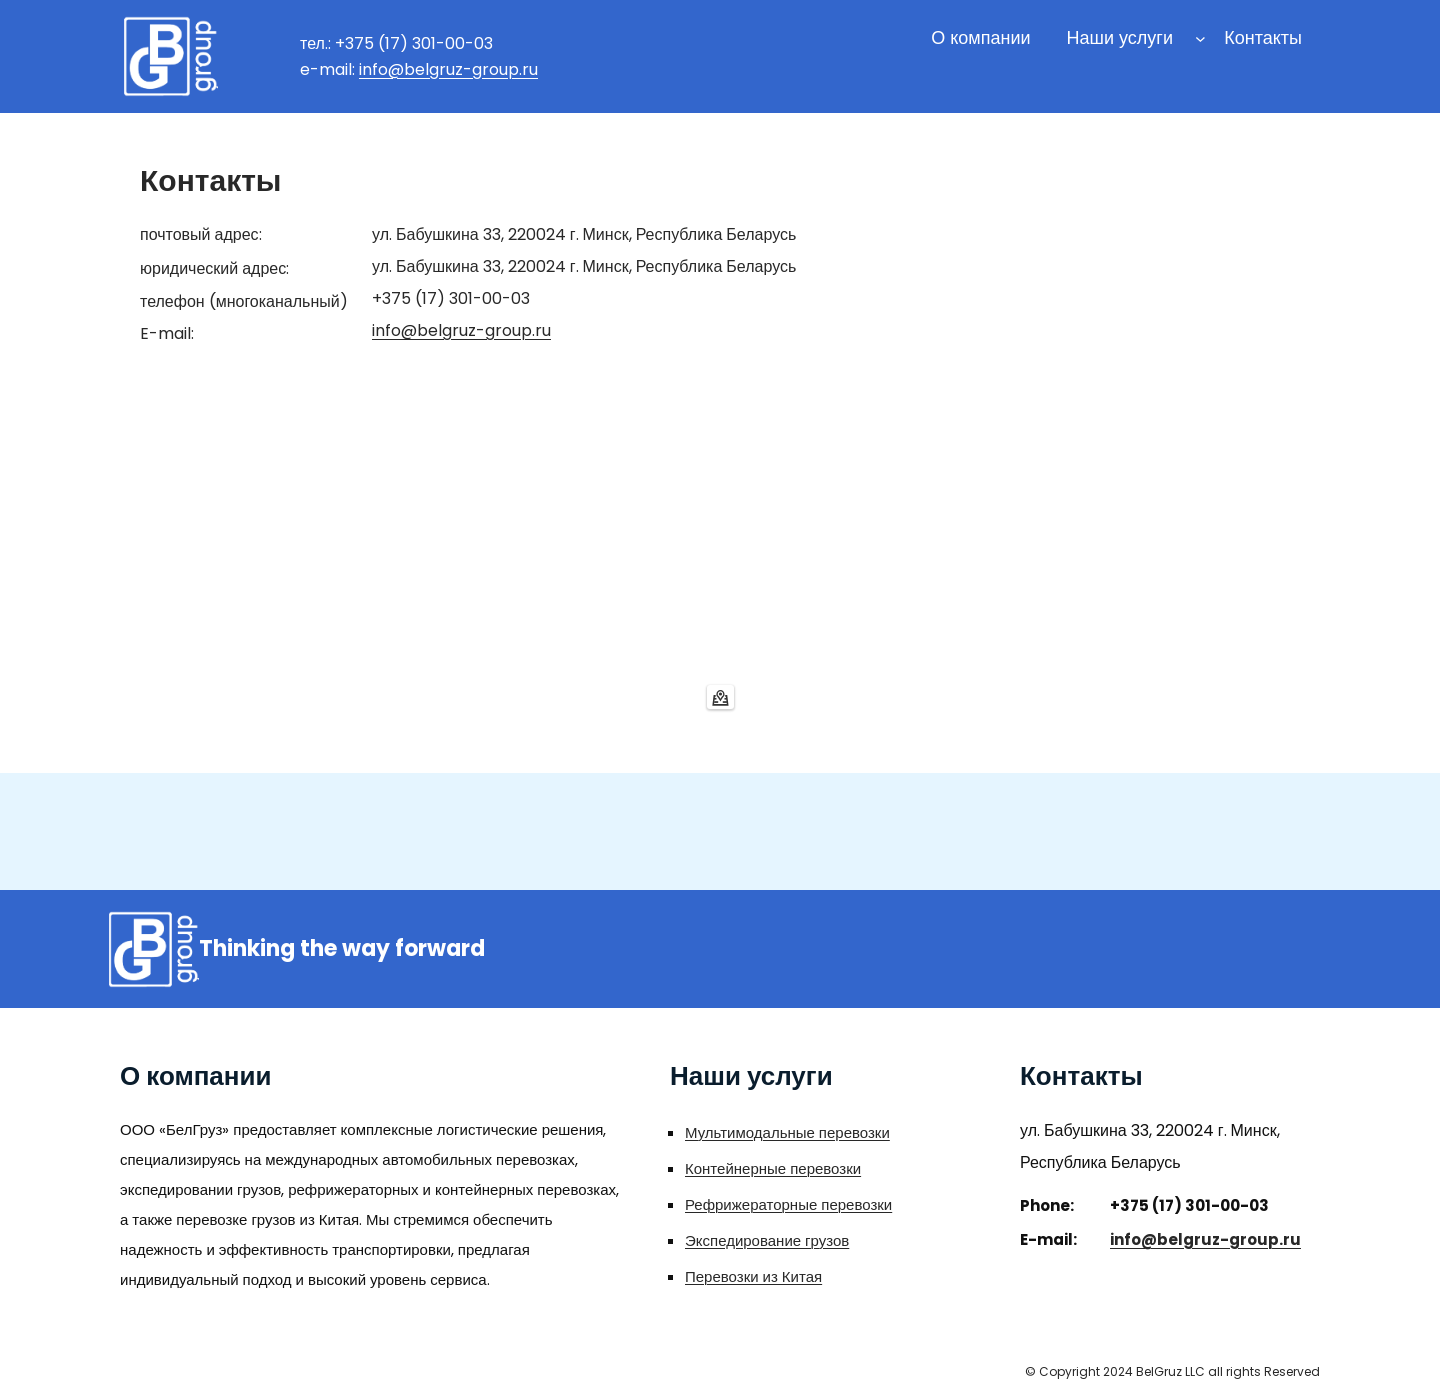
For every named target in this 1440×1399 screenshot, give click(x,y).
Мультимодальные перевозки (787, 1132)
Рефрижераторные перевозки (788, 1204)
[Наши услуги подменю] (1200, 38)
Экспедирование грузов (767, 1240)
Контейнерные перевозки (773, 1168)
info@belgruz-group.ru (448, 69)
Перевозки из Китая (753, 1276)
